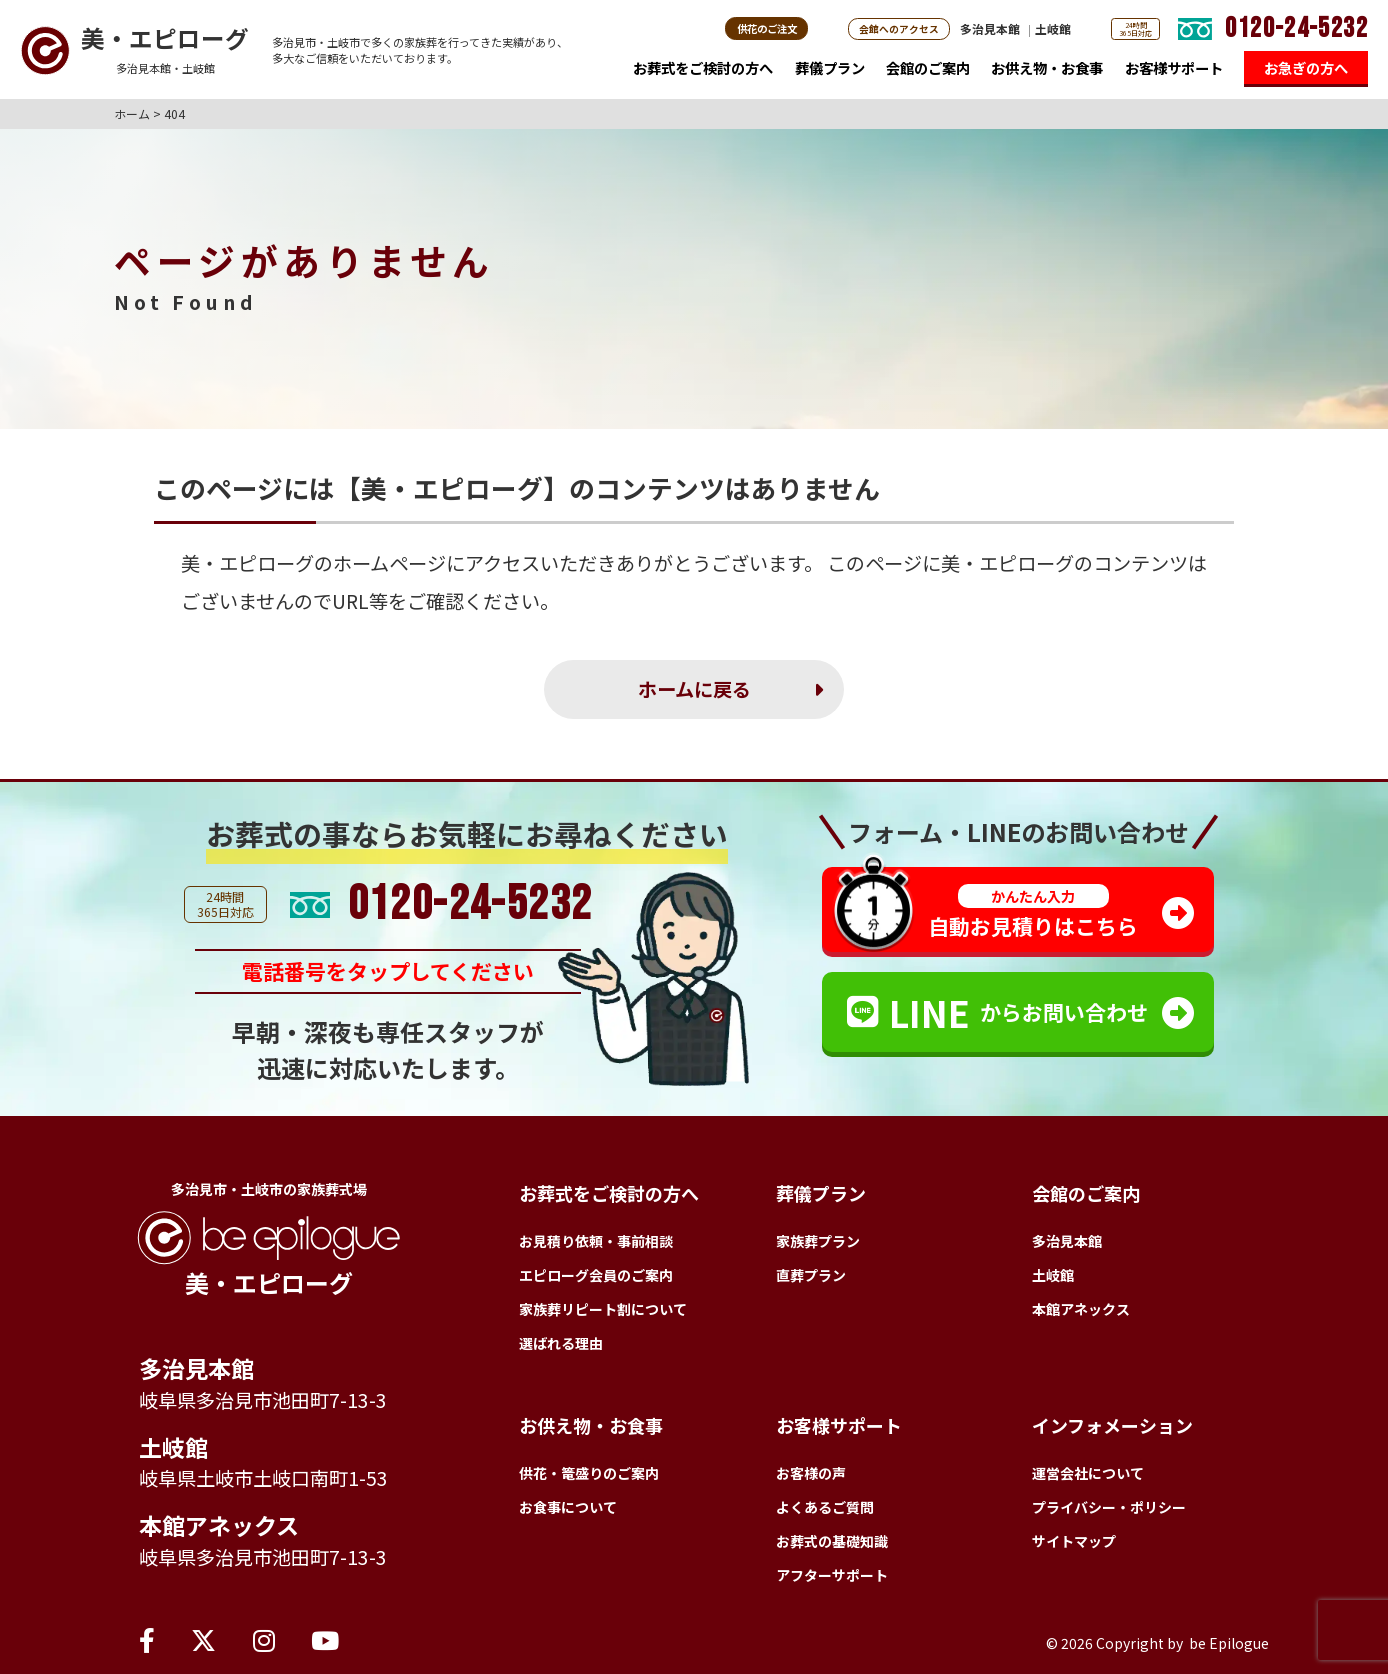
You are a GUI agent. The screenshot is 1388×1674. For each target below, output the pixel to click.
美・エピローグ (247, 563)
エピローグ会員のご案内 (596, 1275)
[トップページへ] (134, 50)
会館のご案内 (928, 71)
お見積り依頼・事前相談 (596, 1241)
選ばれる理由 (561, 1343)
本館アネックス (219, 1525)
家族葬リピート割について (603, 1309)
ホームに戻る (694, 689)
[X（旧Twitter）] (203, 1639)
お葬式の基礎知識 (832, 1541)
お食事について (568, 1507)
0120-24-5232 (1296, 29)
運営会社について (1088, 1473)
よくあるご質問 (825, 1507)
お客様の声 (811, 1473)
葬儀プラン (830, 71)
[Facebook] (147, 1639)
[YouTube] (325, 1639)
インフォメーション (1112, 1425)
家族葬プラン (818, 1241)
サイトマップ (1074, 1541)
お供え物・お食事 (1047, 71)
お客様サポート (1174, 71)
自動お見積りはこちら (1033, 912)
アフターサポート (832, 1575)
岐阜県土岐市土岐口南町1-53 (263, 1478)
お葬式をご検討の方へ (703, 71)
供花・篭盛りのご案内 (589, 1473)
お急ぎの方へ (1306, 67)
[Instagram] (264, 1639)
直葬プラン (811, 1275)
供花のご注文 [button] (767, 28)
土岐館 (1053, 28)
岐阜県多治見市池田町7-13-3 (263, 1400)
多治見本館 (990, 28)
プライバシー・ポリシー (1109, 1507)
